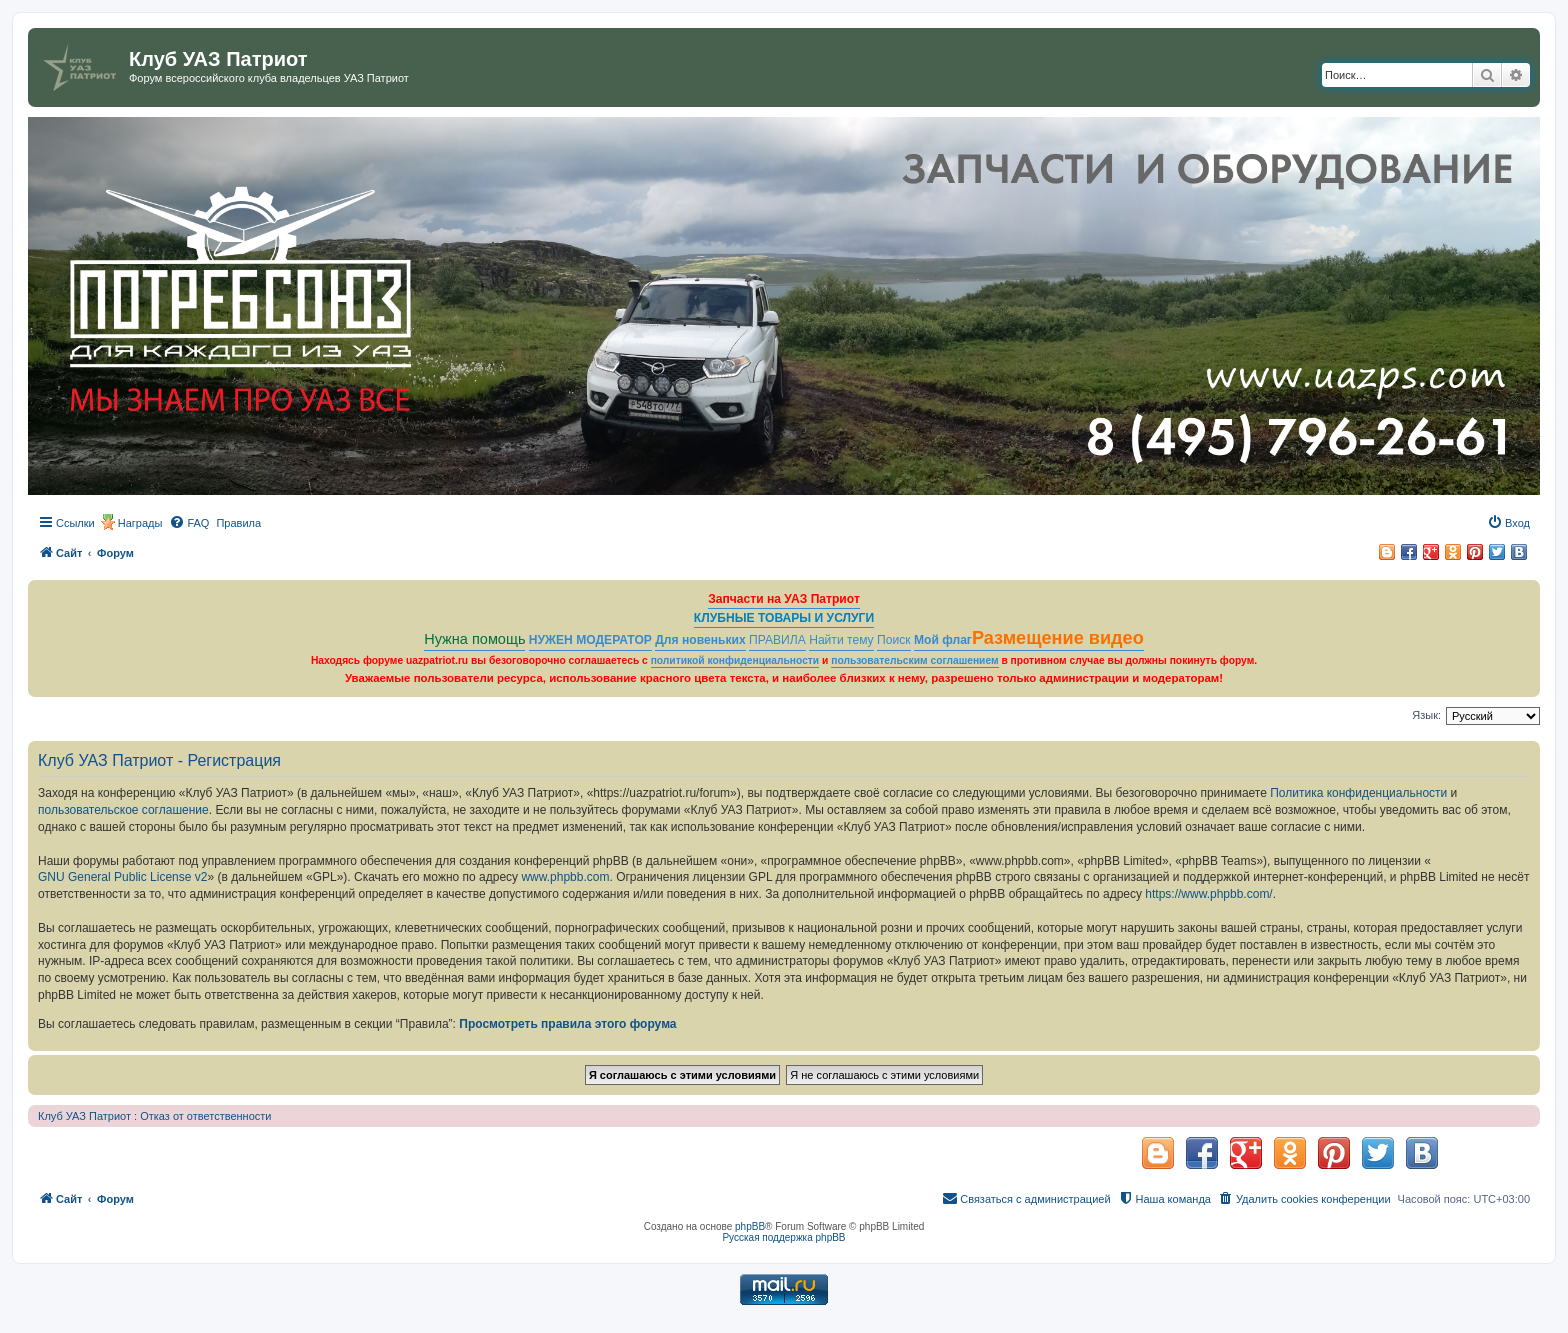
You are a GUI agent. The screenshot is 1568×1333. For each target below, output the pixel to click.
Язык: (1426, 715)
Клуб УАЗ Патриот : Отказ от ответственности (154, 1116)
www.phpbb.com (565, 877)
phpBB (750, 1226)
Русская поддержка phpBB (783, 1237)
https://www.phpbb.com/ (1208, 894)
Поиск (894, 640)
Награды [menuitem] (140, 523)
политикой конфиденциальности (735, 660)
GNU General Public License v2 (122, 877)
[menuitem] (189, 523)
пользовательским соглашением (914, 660)
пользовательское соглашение (123, 810)
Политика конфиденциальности (1358, 793)
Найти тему (841, 640)
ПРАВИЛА (777, 640)
